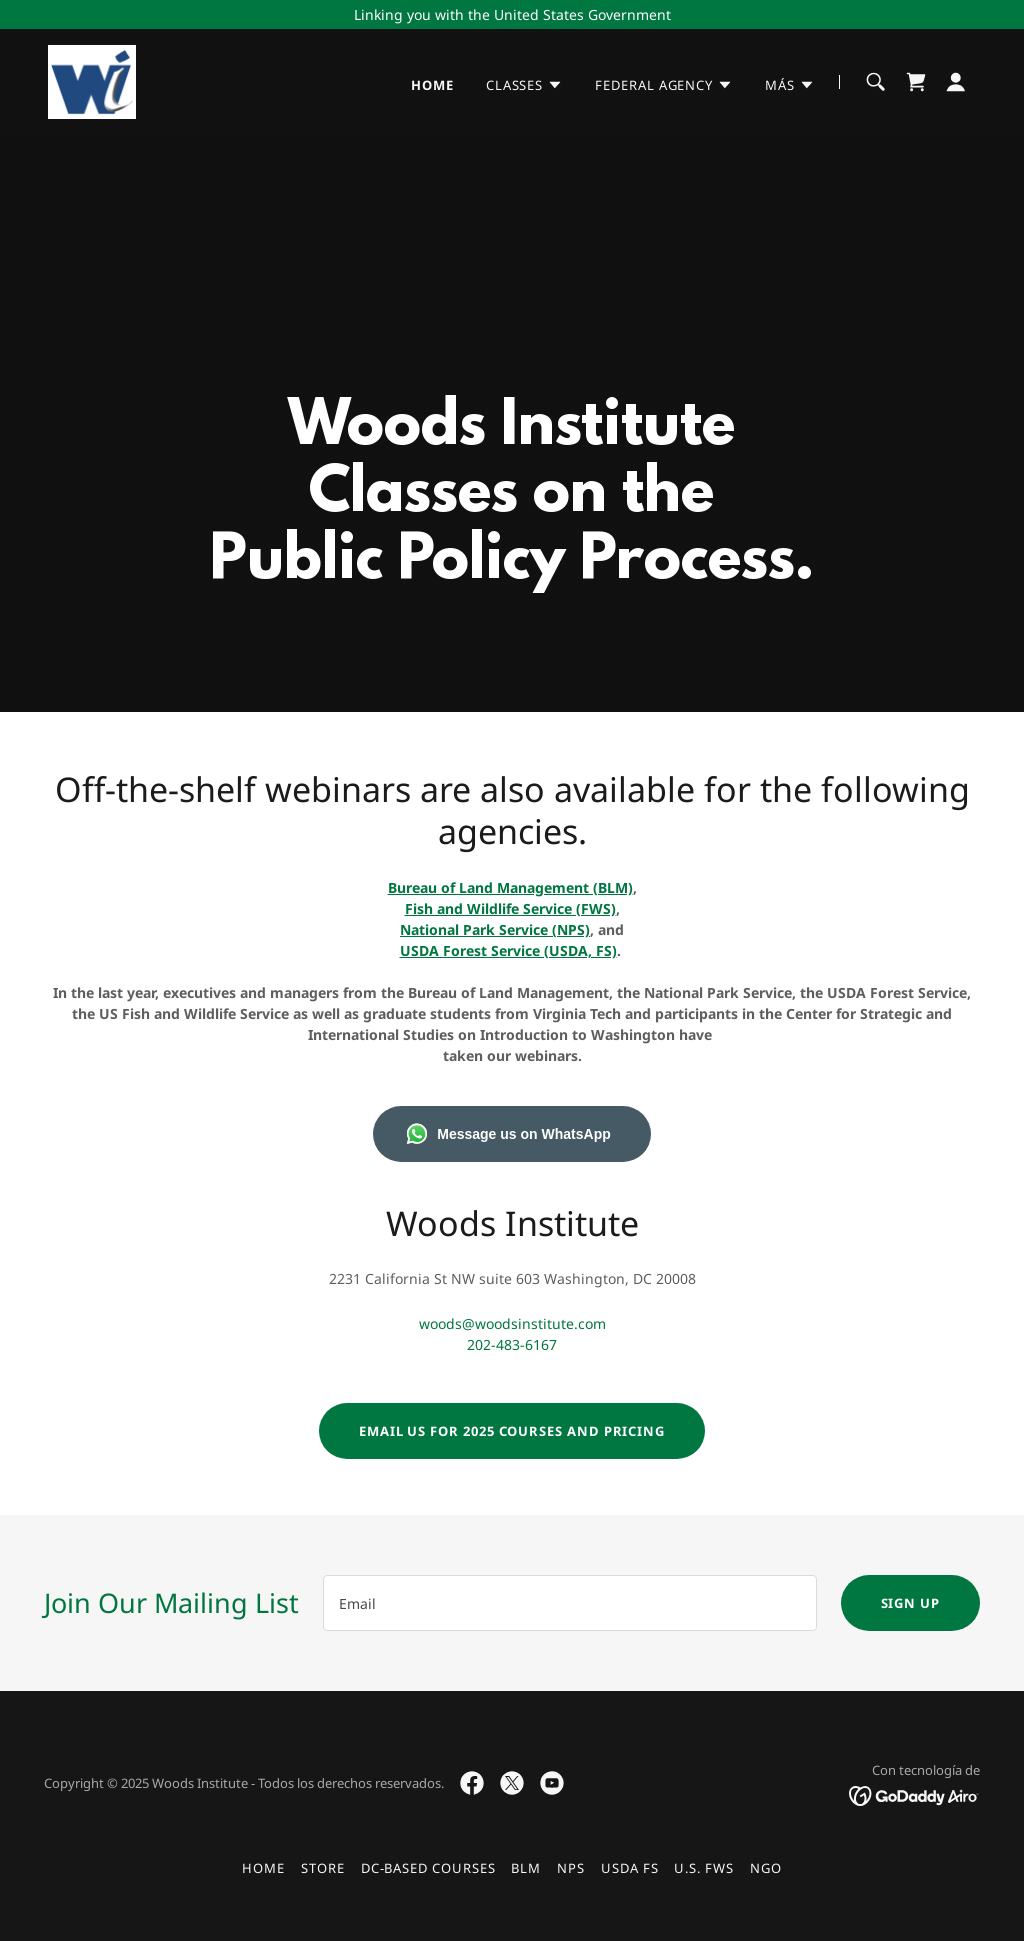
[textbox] (570, 1603)
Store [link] (323, 1868)
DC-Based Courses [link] (428, 1868)
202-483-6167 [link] (512, 1344)
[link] (92, 80)
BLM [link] (526, 1868)
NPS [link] (571, 1868)
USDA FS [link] (629, 1868)
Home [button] (263, 1868)
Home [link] (432, 85)
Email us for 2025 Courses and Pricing (512, 1431)
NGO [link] (766, 1868)
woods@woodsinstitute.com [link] (512, 1323)
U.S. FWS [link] (703, 1868)
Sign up (910, 1603)
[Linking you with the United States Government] (512, 14)
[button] (524, 85)
